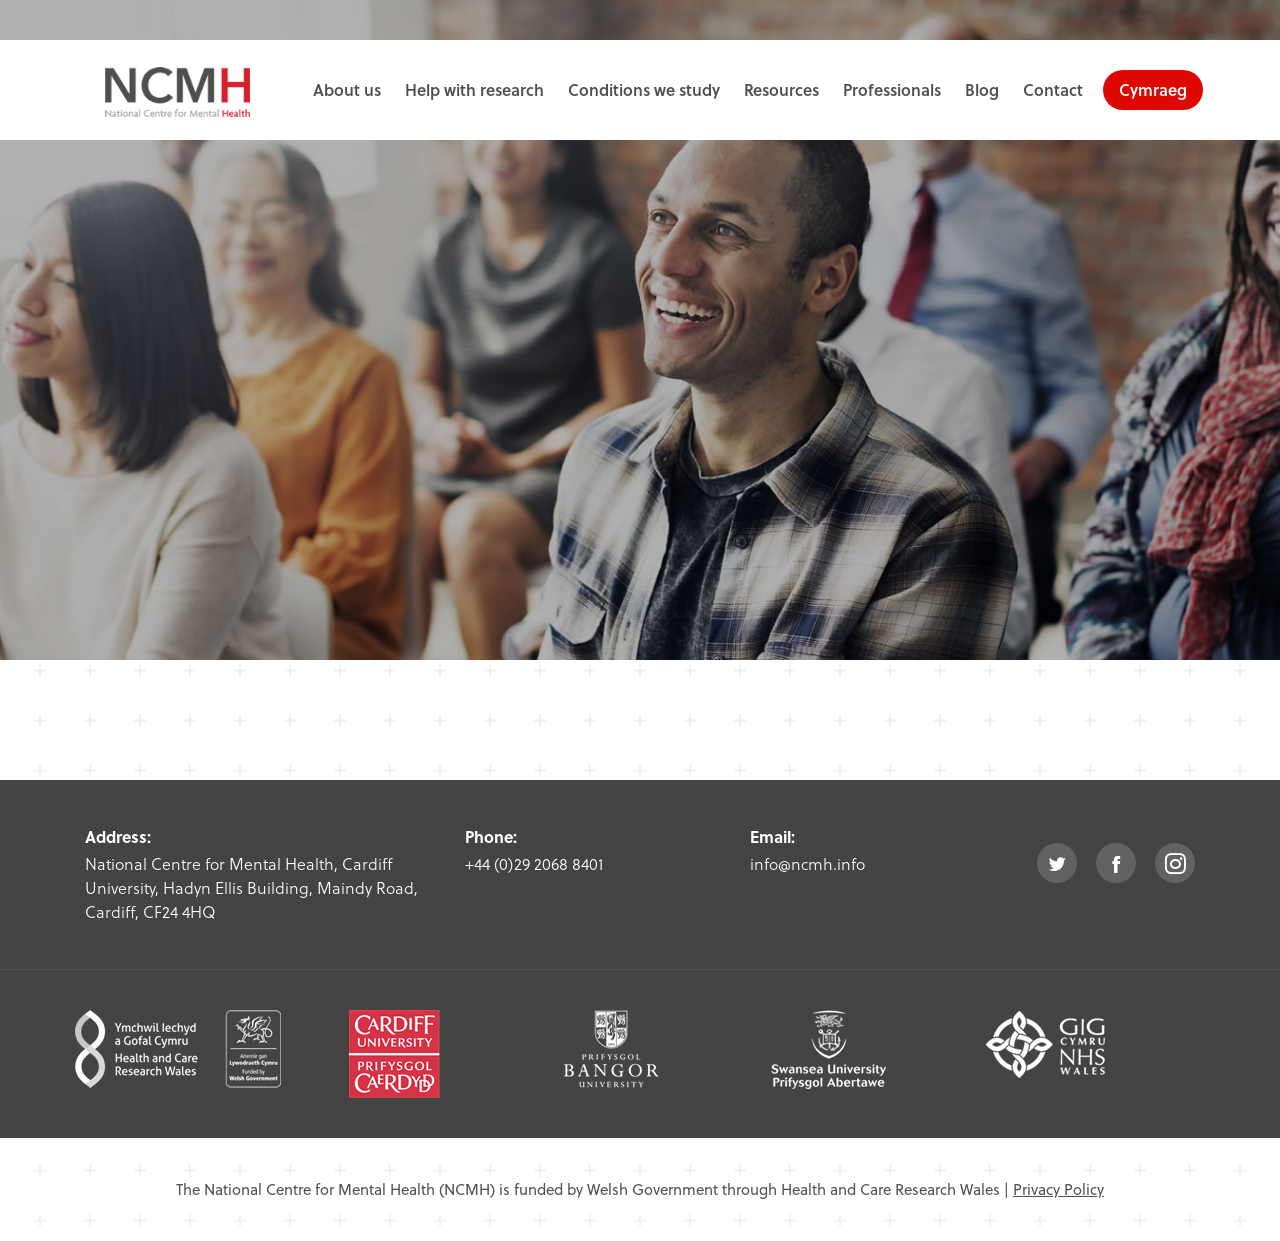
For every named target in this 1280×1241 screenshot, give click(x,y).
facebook (1116, 863)
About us (347, 89)
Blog (982, 89)
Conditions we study (644, 89)
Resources (781, 89)
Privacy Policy (1058, 1189)
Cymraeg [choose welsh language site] (1153, 89)
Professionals (892, 89)
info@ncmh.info (807, 863)
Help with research (474, 89)
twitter (1057, 863)
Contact (1053, 89)
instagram (1175, 863)
